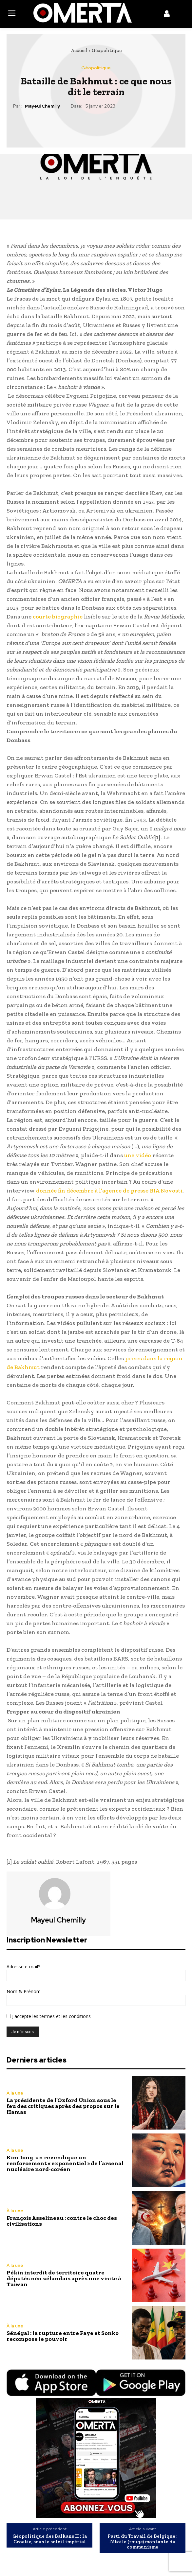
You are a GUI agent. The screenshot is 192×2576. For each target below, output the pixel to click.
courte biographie (58, 616)
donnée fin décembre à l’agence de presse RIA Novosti (109, 1190)
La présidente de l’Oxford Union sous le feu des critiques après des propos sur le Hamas (63, 2106)
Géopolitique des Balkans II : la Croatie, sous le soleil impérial (49, 2538)
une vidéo (137, 1155)
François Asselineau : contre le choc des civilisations (62, 2220)
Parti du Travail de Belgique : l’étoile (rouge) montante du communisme (142, 2541)
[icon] (167, 15)
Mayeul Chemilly (42, 106)
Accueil (79, 50)
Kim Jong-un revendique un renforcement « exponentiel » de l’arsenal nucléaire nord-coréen (65, 2163)
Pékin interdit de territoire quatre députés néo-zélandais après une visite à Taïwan (64, 2278)
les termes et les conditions (61, 2016)
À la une (15, 2093)
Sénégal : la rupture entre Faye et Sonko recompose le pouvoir (63, 2335)
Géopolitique (107, 50)
